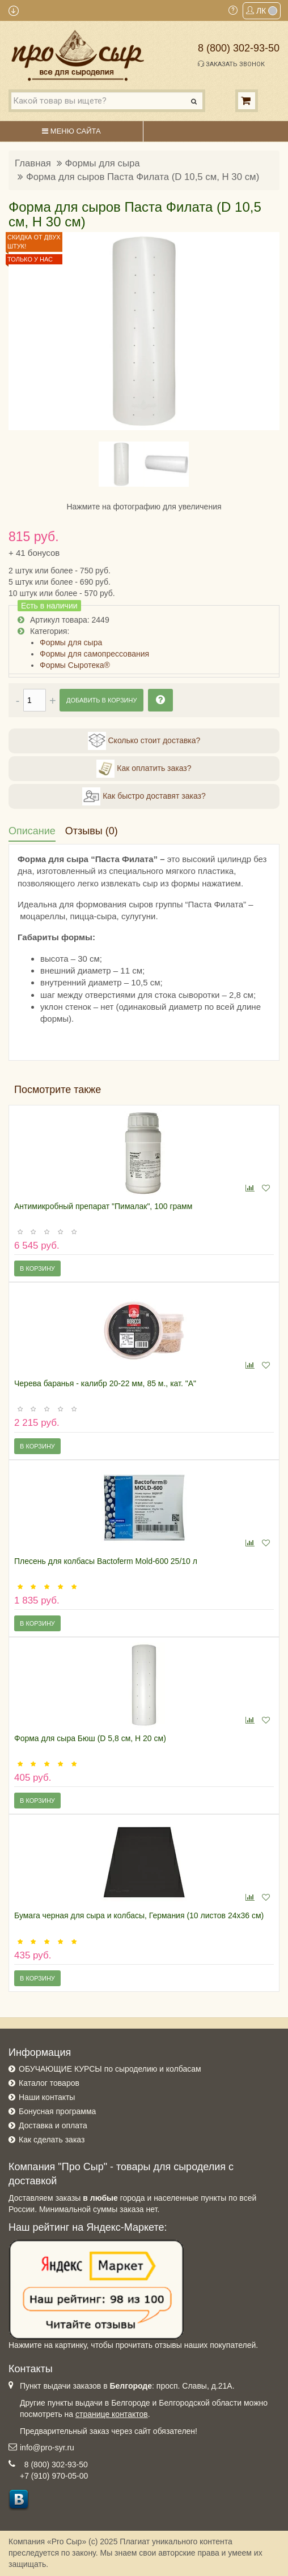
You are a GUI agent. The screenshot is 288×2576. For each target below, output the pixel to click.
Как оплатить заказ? (143, 769)
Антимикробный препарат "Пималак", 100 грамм (103, 1206)
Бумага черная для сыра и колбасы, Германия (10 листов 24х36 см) (139, 1915)
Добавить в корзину (101, 700)
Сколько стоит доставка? (144, 741)
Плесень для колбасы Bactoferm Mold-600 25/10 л (105, 1561)
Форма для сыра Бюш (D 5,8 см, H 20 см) (90, 1738)
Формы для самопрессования (94, 653)
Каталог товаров (49, 2083)
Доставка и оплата (53, 2125)
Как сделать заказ (51, 2139)
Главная (33, 163)
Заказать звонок (231, 64)
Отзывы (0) (91, 831)
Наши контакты (47, 2097)
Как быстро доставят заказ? (143, 796)
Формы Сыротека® (75, 665)
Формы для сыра (102, 163)
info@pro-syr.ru (47, 2447)
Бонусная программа (57, 2111)
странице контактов (111, 2414)
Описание (32, 831)
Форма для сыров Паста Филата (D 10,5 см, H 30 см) (142, 177)
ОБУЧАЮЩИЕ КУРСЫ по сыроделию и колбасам (110, 2068)
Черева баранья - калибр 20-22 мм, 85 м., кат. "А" (105, 1383)
